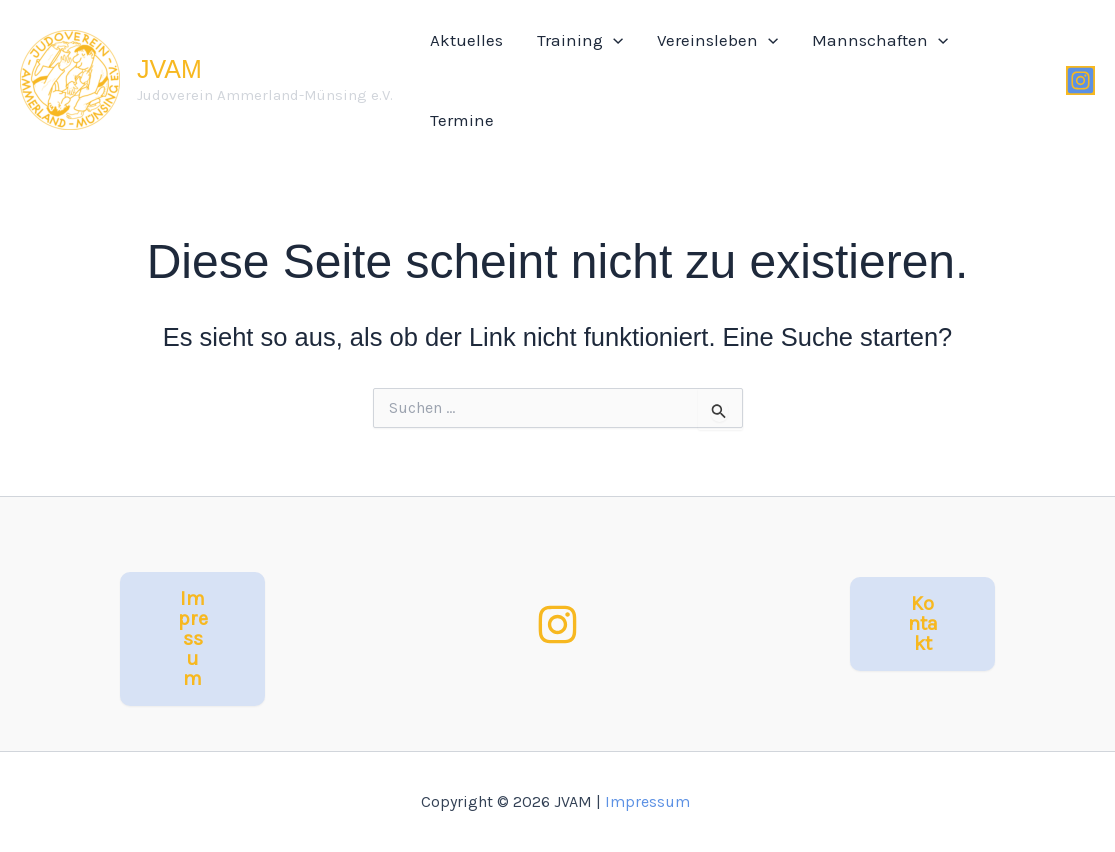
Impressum (649, 801)
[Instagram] (1080, 80)
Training (580, 40)
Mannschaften (880, 40)
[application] (613, 40)
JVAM (169, 69)
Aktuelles (466, 40)
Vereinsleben (717, 40)
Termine (462, 120)
